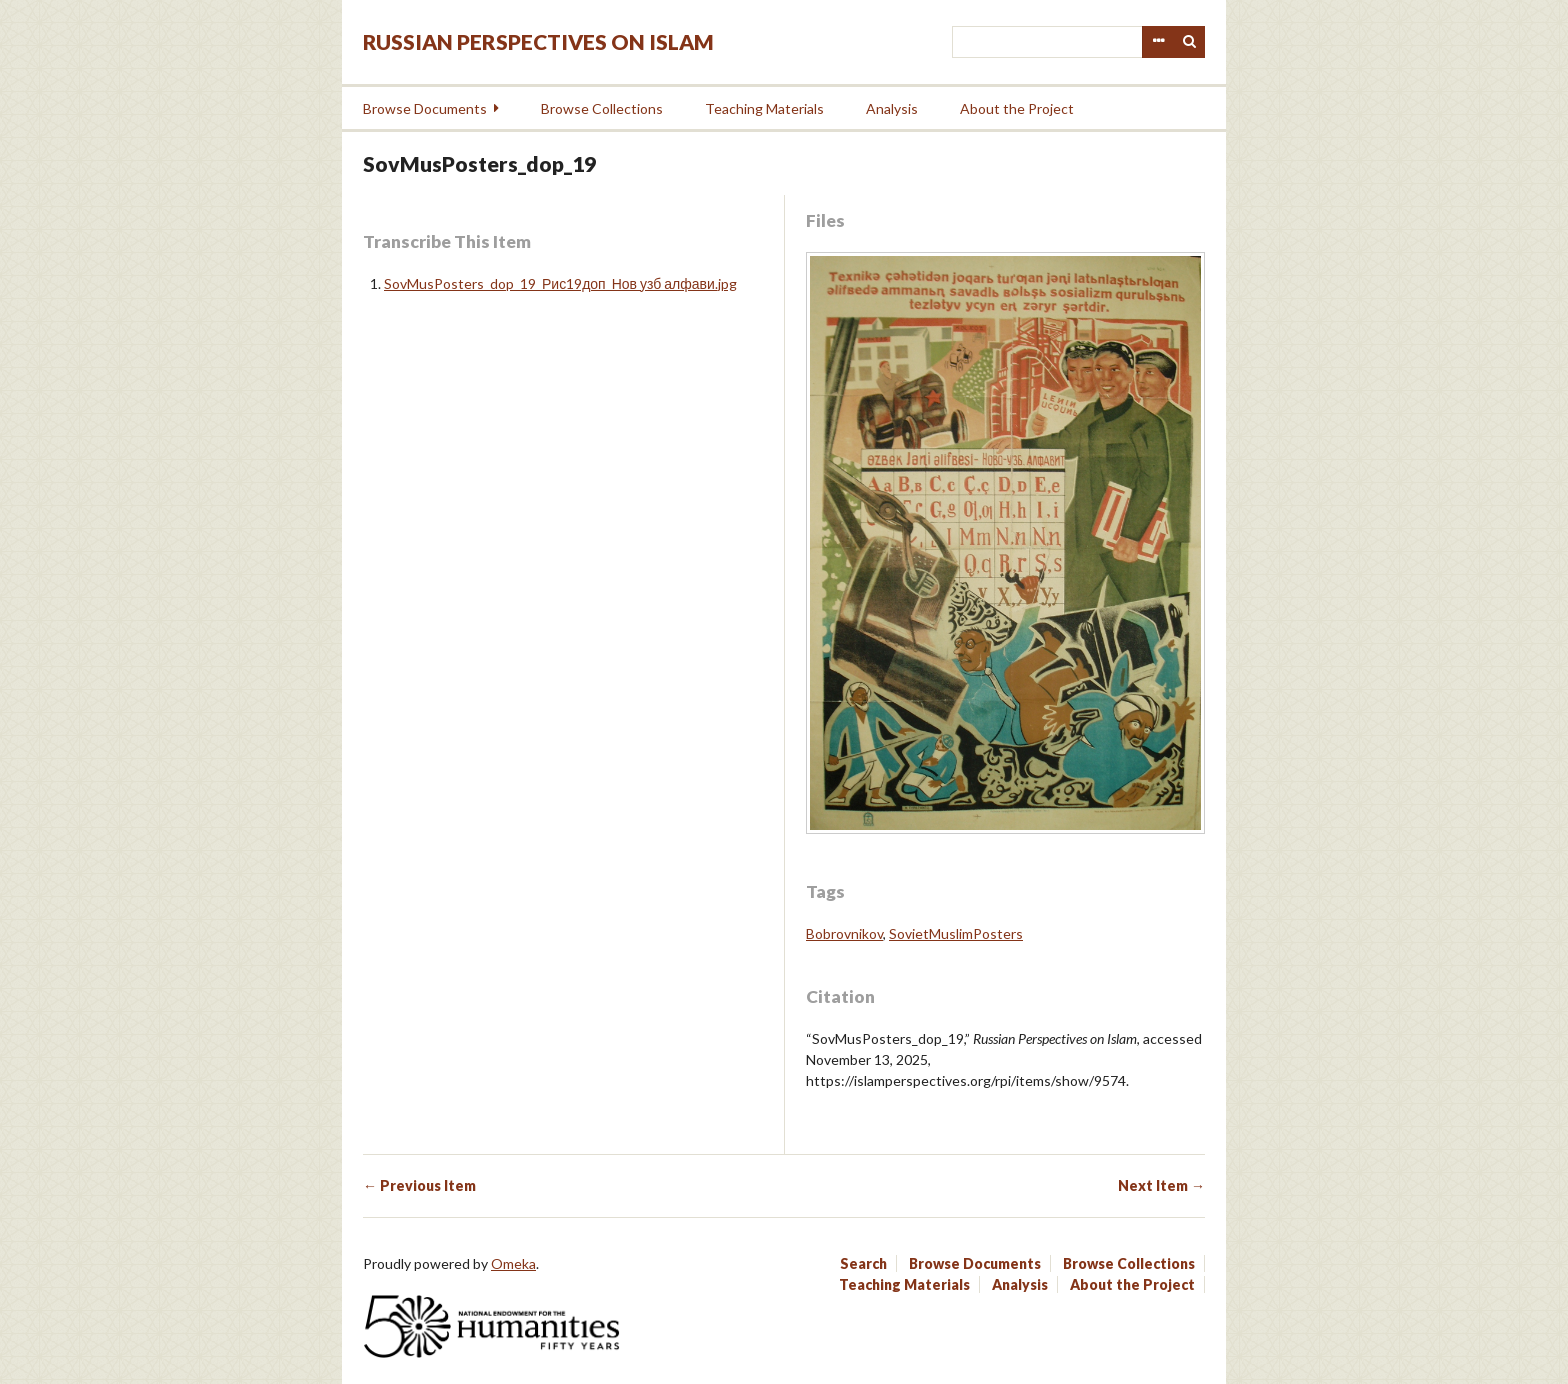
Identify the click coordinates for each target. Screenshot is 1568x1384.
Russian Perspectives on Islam (538, 41)
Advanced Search (1158, 42)
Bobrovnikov (844, 933)
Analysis (892, 108)
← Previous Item (419, 1185)
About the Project (1017, 108)
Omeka (513, 1263)
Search (1190, 42)
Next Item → (1161, 1185)
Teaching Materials (764, 108)
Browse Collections (602, 108)
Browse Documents (425, 108)
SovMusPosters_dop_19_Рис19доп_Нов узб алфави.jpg (560, 283)
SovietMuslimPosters (956, 933)
